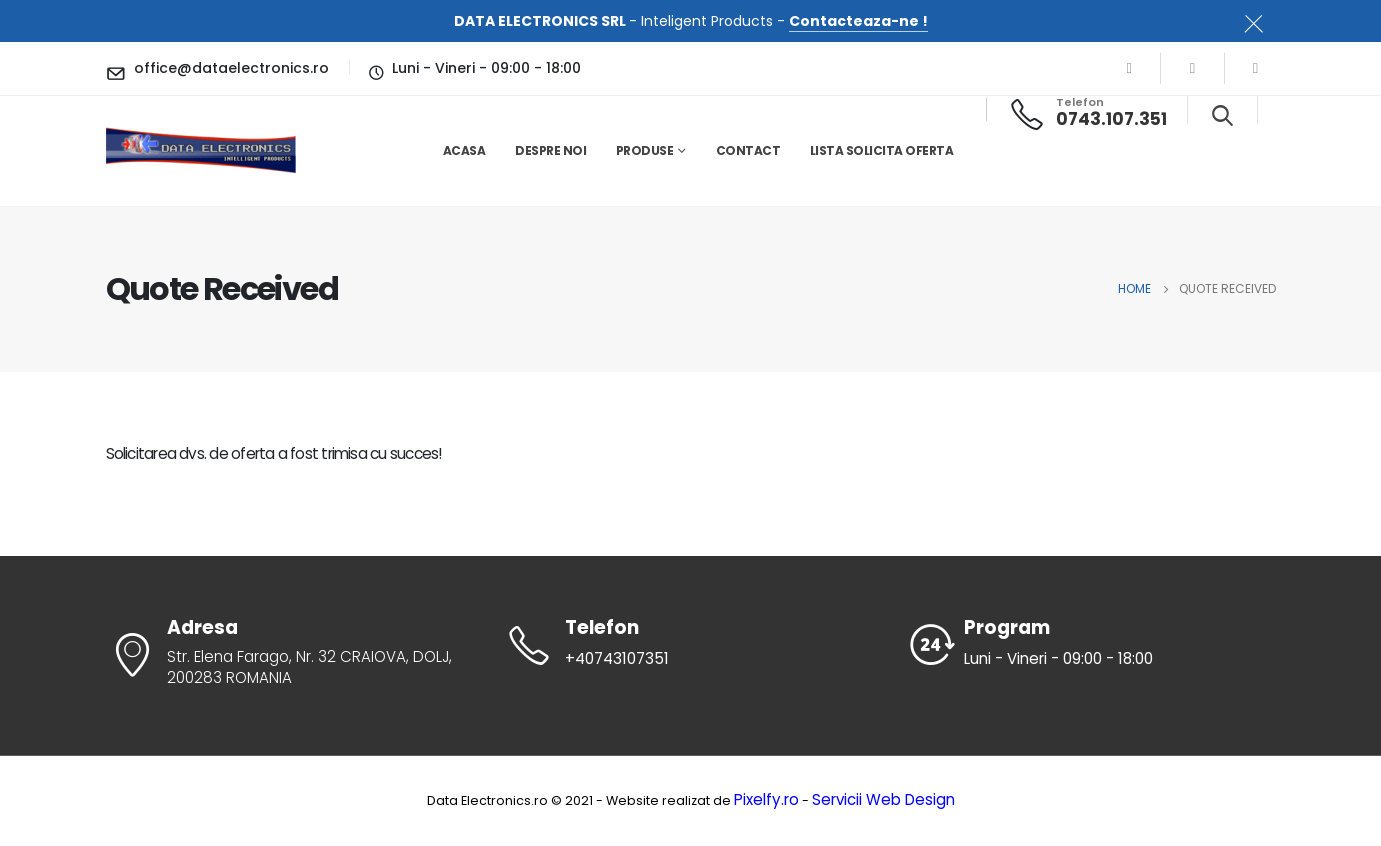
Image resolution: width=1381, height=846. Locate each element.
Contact (748, 150)
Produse (645, 150)
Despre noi (550, 150)
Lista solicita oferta (882, 150)
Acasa (464, 150)
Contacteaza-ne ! (858, 21)
